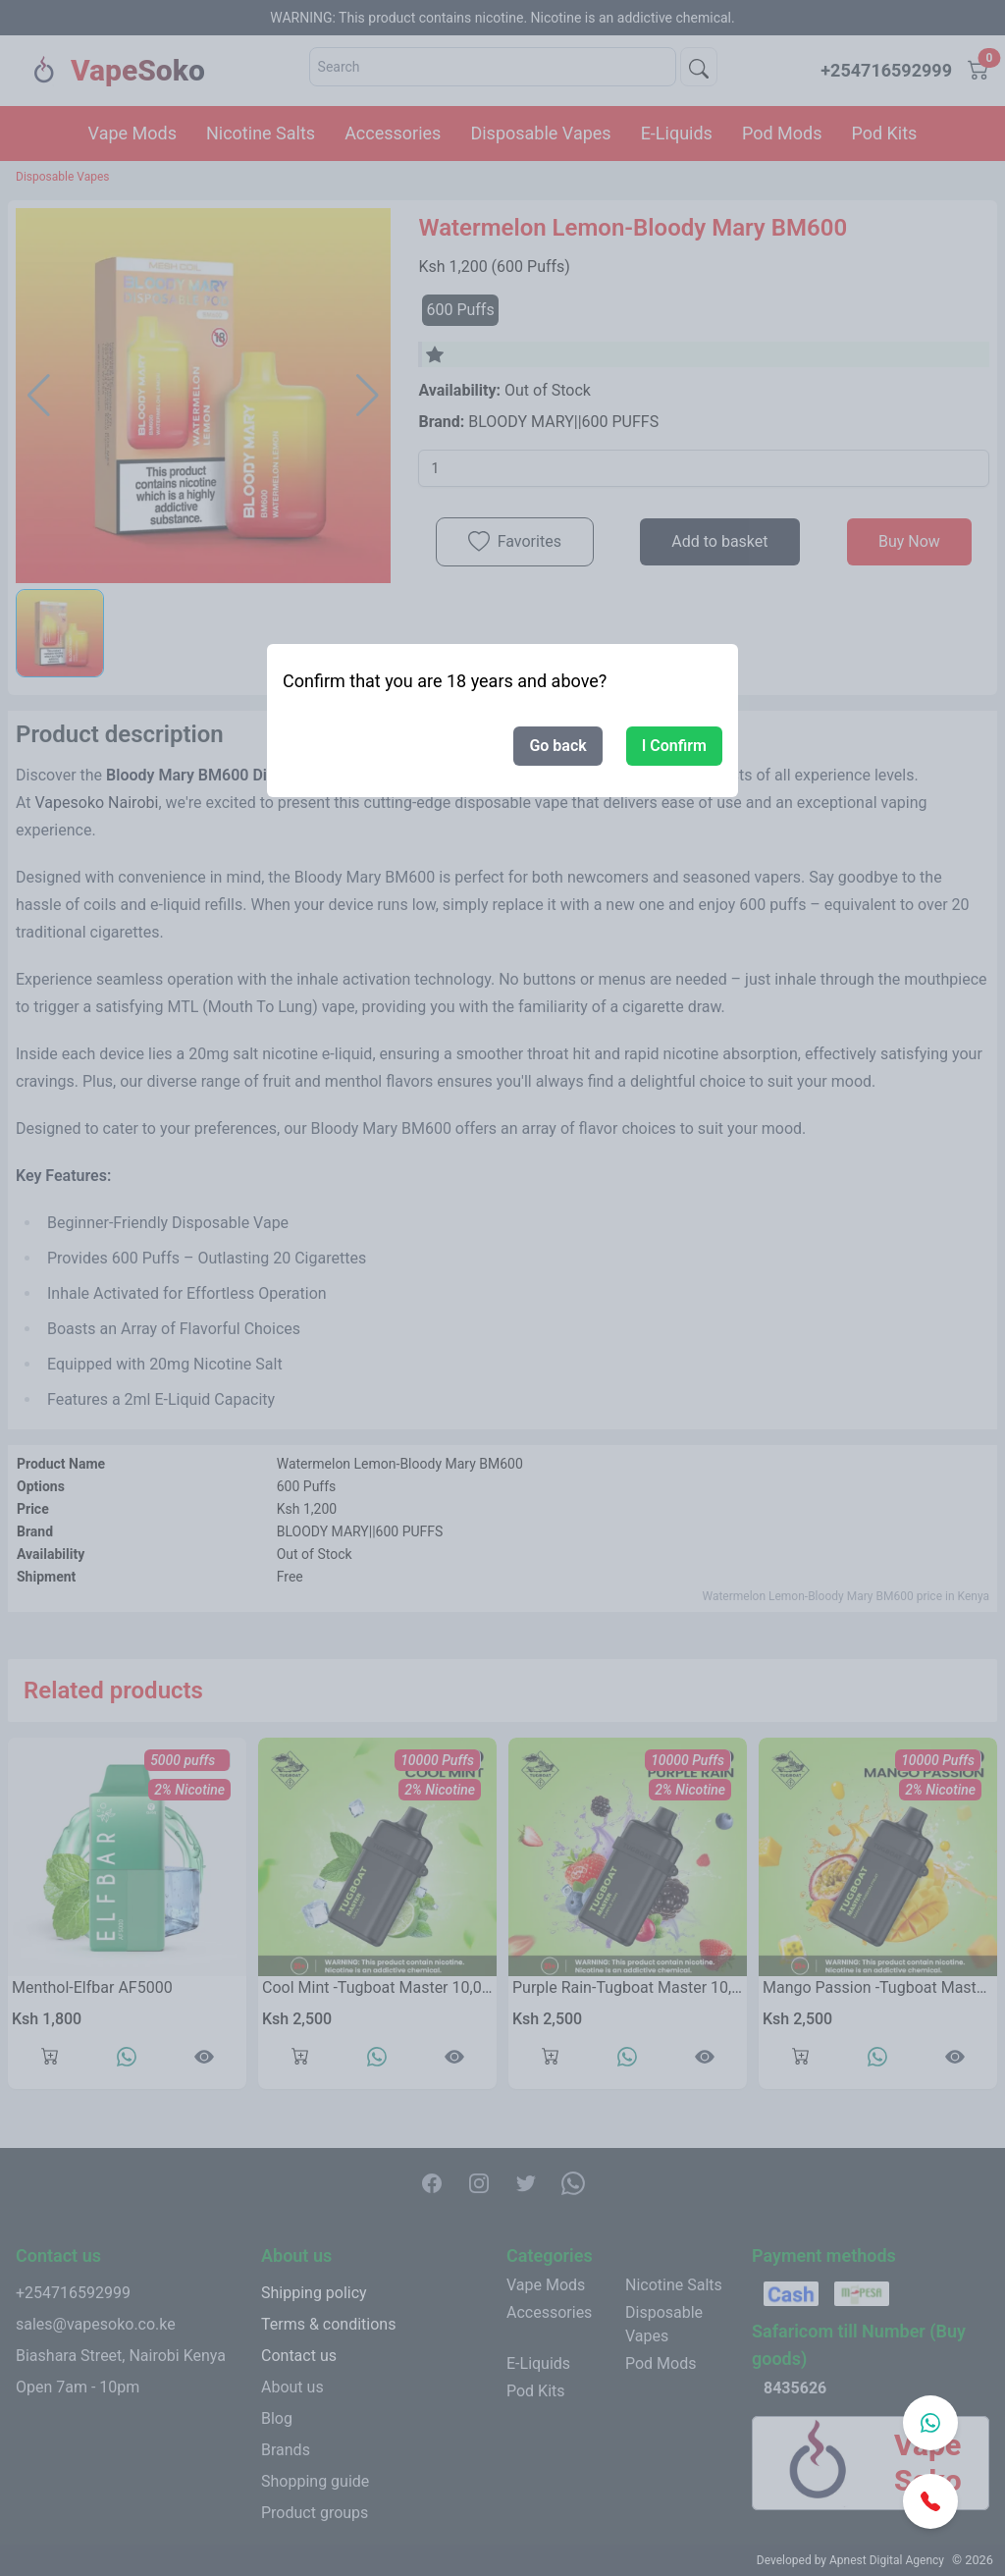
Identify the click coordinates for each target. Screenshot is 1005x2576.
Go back (557, 745)
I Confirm (674, 745)
